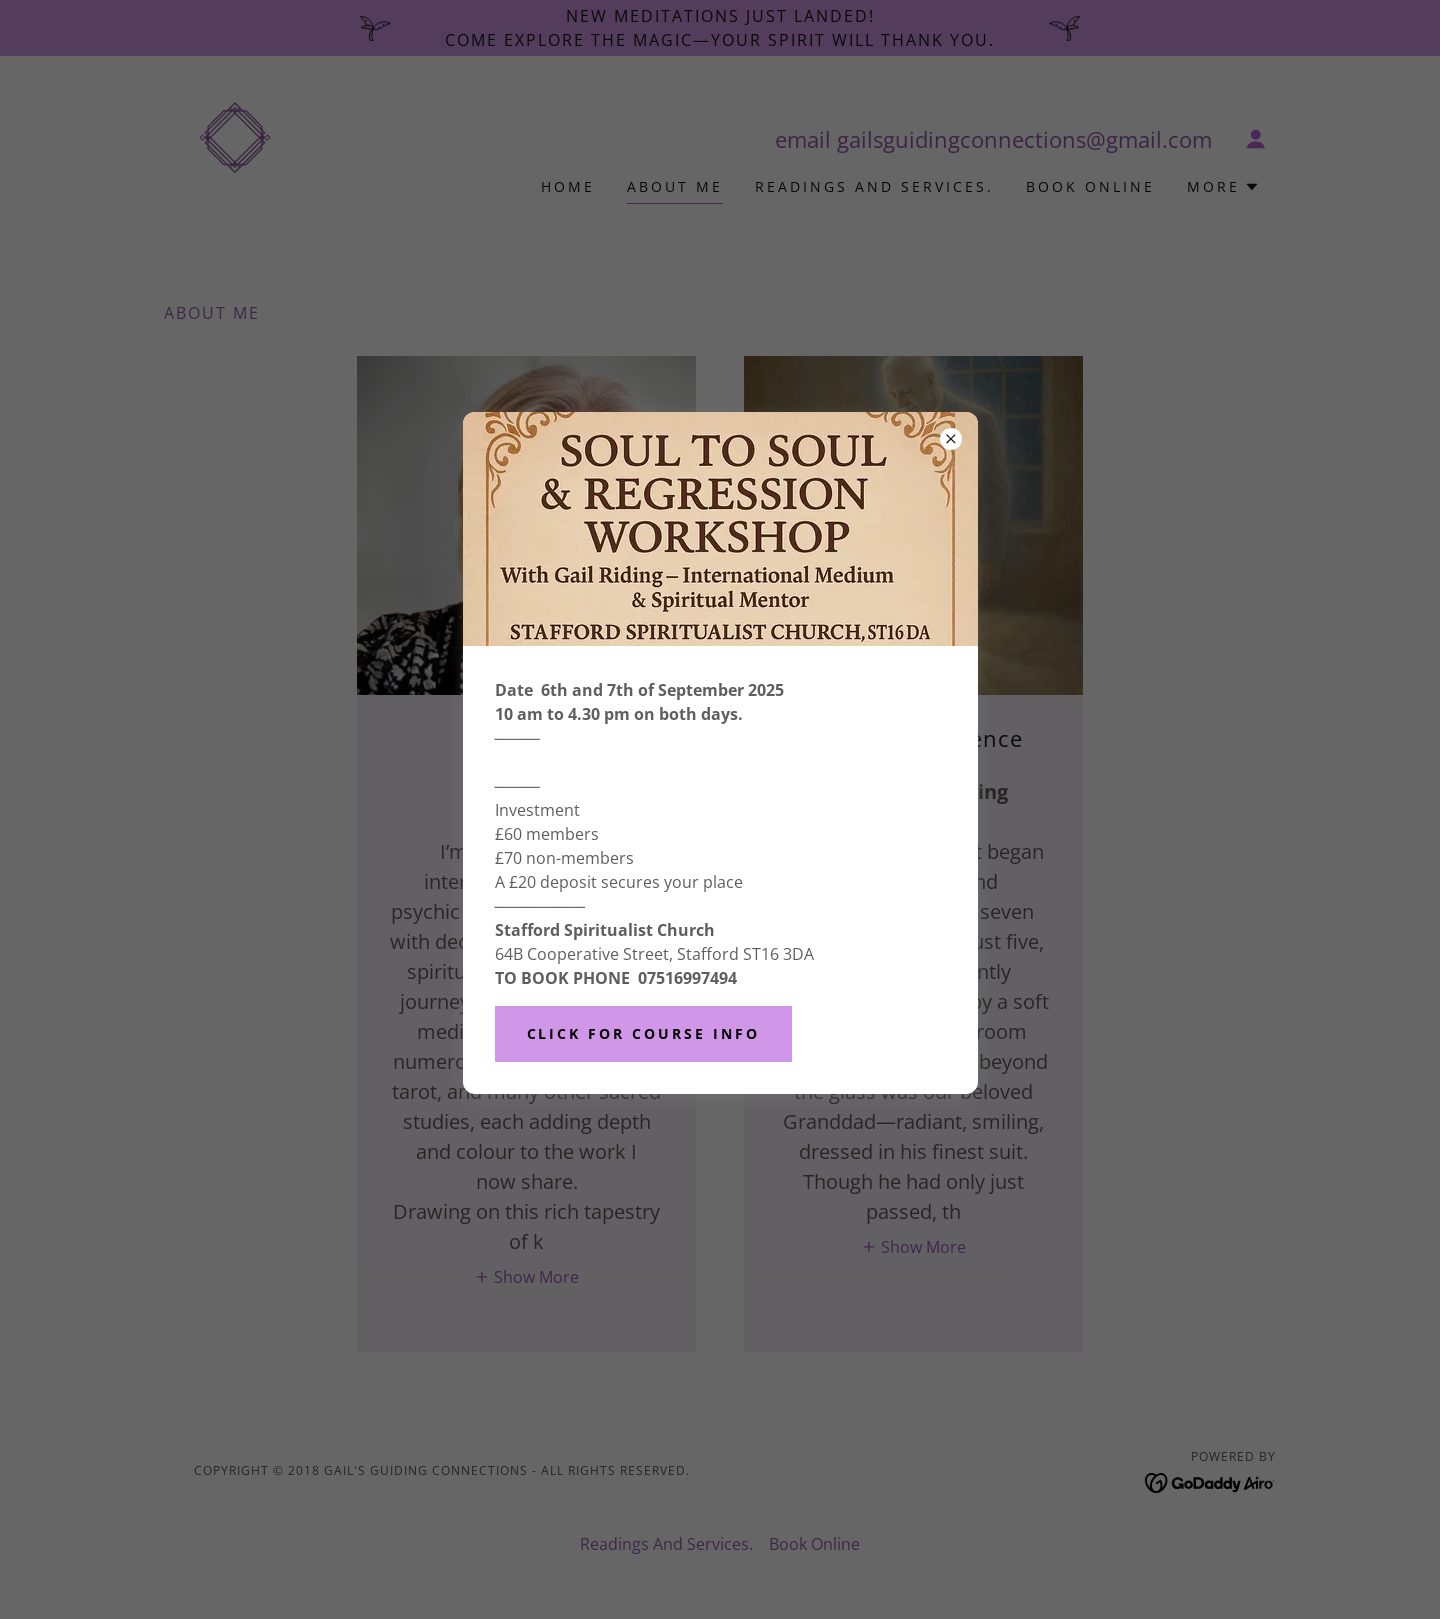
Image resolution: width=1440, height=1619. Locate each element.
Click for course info (644, 1033)
